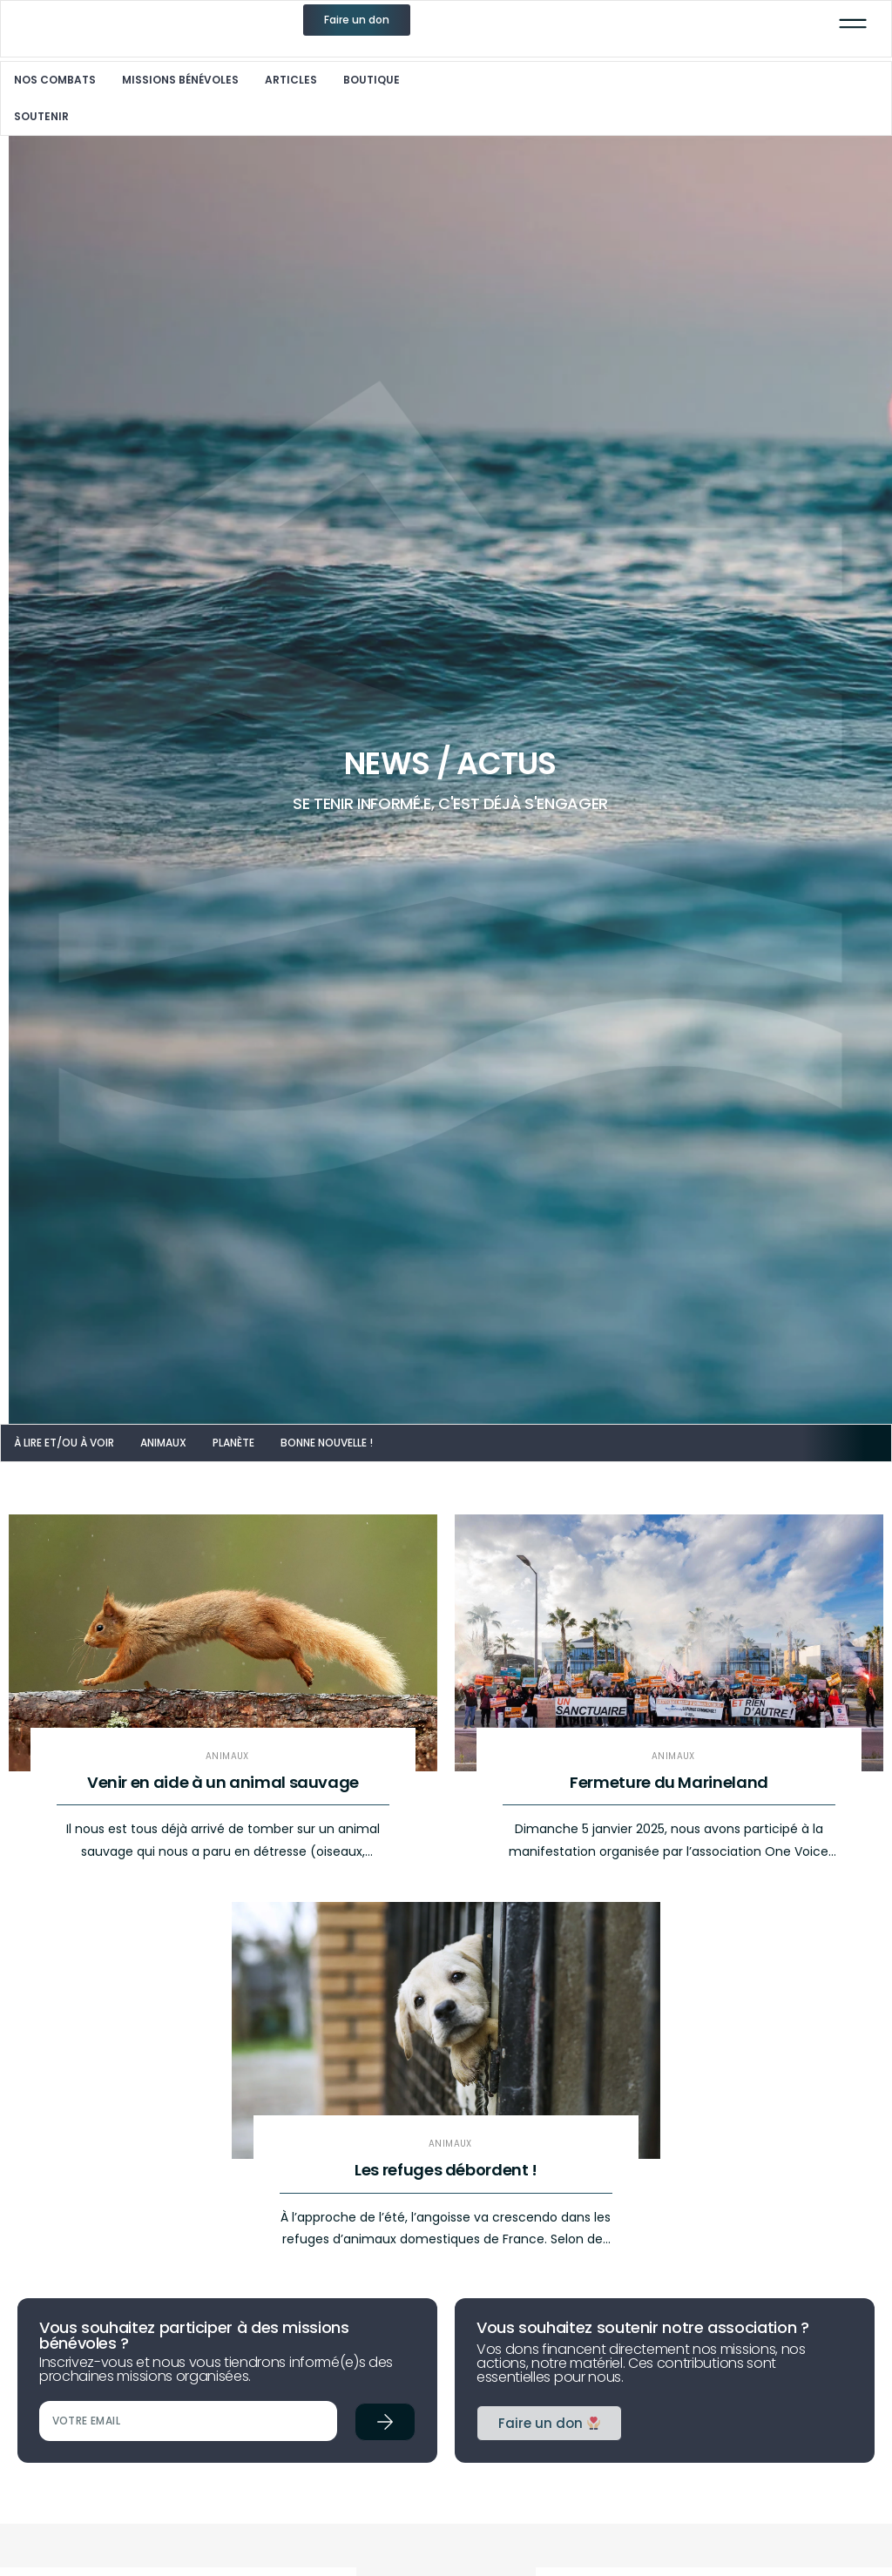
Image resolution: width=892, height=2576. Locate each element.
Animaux (165, 1447)
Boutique (373, 81)
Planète (235, 1447)
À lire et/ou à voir (66, 1447)
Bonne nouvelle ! (328, 1447)
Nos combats (57, 81)
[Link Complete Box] (223, 1716)
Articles (293, 81)
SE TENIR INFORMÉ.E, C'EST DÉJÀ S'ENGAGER (457, 807)
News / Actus (457, 766)
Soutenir (43, 118)
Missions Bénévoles (182, 81)
